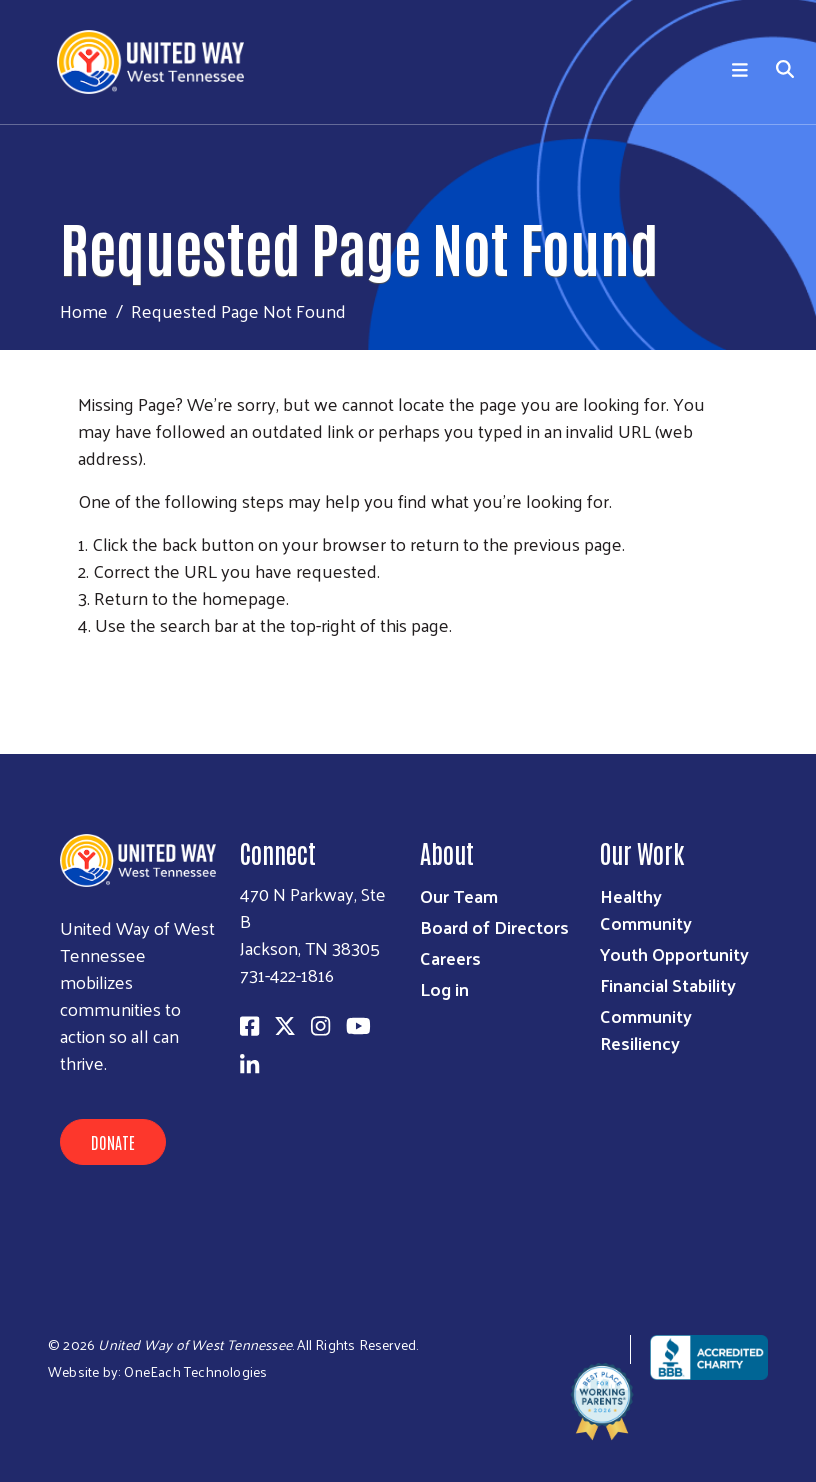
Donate (113, 1142)
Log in (444, 988)
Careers (450, 957)
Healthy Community (646, 909)
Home (84, 310)
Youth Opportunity (674, 953)
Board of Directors (494, 926)
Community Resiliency (646, 1029)
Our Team (459, 895)
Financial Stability (668, 984)
